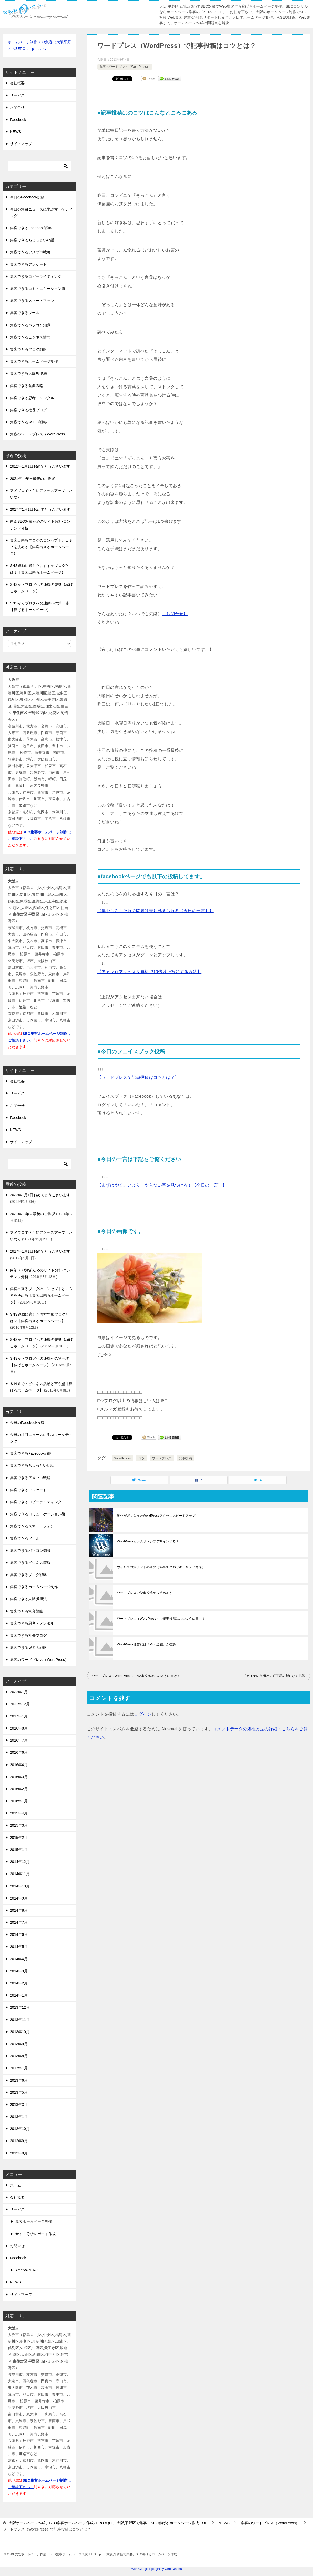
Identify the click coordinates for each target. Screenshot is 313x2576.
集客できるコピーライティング (35, 276)
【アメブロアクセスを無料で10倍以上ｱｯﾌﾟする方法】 (149, 971)
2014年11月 (20, 1874)
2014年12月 (20, 1862)
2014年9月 (19, 1898)
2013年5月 (19, 2092)
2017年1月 (19, 1716)
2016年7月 (19, 1740)
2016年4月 (19, 1765)
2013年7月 (19, 2068)
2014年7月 (19, 1922)
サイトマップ (21, 144)
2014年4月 (19, 1959)
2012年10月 (20, 2129)
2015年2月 (19, 1837)
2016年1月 (19, 1801)
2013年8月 (19, 2056)
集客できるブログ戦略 (28, 349)
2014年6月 (19, 1934)
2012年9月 (19, 2141)
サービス (17, 95)
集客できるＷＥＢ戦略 (28, 422)
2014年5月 (19, 1946)
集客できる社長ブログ (28, 410)
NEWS (15, 132)
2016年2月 (19, 1789)
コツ (141, 1458)
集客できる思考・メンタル (32, 398)
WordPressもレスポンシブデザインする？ (148, 1541)
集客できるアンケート (28, 264)
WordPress (122, 1458)
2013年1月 (19, 2117)
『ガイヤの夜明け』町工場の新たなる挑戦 (274, 1676)
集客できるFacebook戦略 (31, 228)
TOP (108, 2523)
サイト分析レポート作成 (35, 2234)
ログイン (142, 1714)
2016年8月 (19, 1728)
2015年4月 (19, 1813)
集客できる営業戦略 (26, 386)
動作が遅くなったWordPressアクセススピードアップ (156, 1515)
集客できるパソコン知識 (30, 325)
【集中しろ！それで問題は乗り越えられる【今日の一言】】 (155, 911)
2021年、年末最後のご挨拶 (32, 478)
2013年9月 (19, 2044)
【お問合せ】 (175, 614)
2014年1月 (19, 1995)
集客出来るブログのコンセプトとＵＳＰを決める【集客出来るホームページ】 (41, 547)
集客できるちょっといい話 (32, 240)
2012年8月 (19, 2153)
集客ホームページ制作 (33, 2221)
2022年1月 (19, 1692)
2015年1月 (19, 1850)
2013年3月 (19, 2104)
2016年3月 (19, 1777)
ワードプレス (161, 1458)
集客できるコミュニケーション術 (37, 288)
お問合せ (17, 107)
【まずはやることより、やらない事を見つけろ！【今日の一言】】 (162, 1185)
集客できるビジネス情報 (30, 337)
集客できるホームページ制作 (34, 361)
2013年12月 (20, 2007)
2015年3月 (19, 1825)
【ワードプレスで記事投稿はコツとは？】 (138, 1077)
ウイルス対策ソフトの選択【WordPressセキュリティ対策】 (161, 1567)
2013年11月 (20, 2020)
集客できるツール (24, 313)
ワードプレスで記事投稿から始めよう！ (146, 1593)
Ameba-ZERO (26, 2270)
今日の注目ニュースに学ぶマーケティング (41, 212)
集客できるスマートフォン (32, 301)
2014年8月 (19, 1910)
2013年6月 (19, 2080)
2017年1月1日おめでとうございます (40, 509)
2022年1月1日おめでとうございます (40, 466)
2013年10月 (20, 2032)
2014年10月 (20, 1886)
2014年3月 (19, 1971)
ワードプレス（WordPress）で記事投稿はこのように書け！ (161, 1618)
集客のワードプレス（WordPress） (125, 67)
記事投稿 (185, 1458)
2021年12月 (20, 1704)
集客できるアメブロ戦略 (30, 252)
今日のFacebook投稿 (27, 197)
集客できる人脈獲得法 (28, 373)
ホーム (15, 2185)
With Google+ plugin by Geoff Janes (156, 2569)
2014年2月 (19, 1983)
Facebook (18, 119)
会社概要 (17, 83)
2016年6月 (19, 1752)
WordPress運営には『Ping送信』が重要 (146, 1644)
